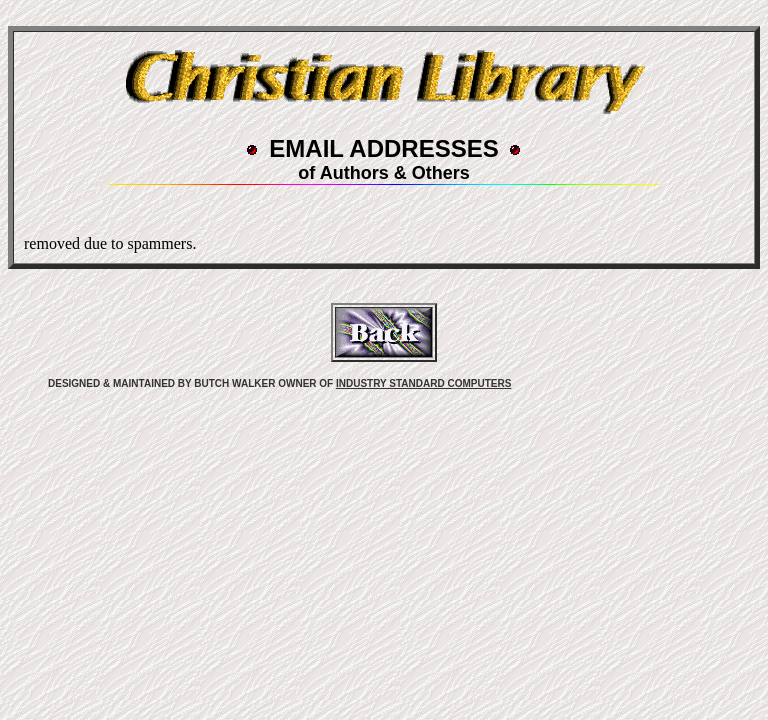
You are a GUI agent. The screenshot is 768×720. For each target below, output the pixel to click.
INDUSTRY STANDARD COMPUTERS (423, 383)
